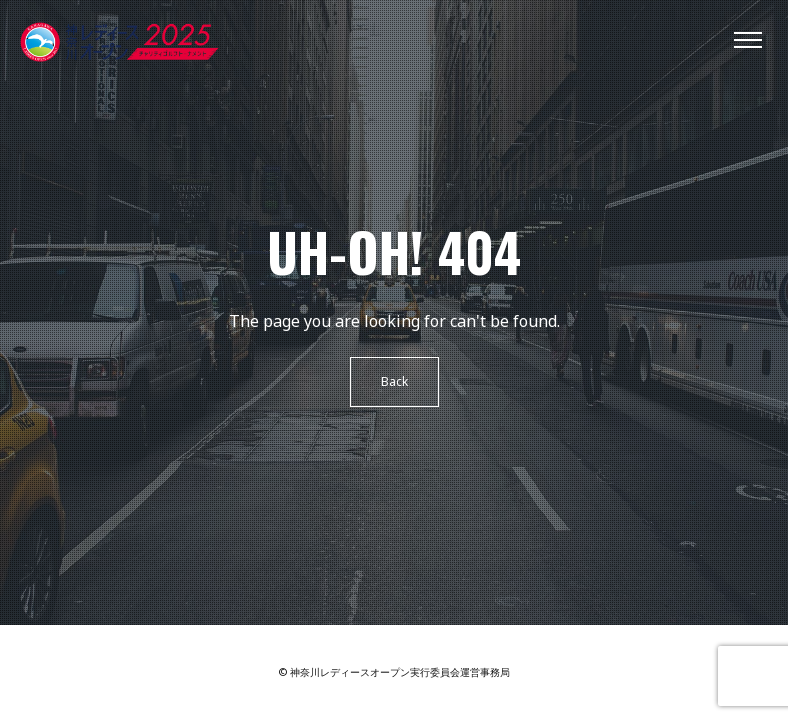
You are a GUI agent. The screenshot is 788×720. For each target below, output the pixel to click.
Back (394, 381)
